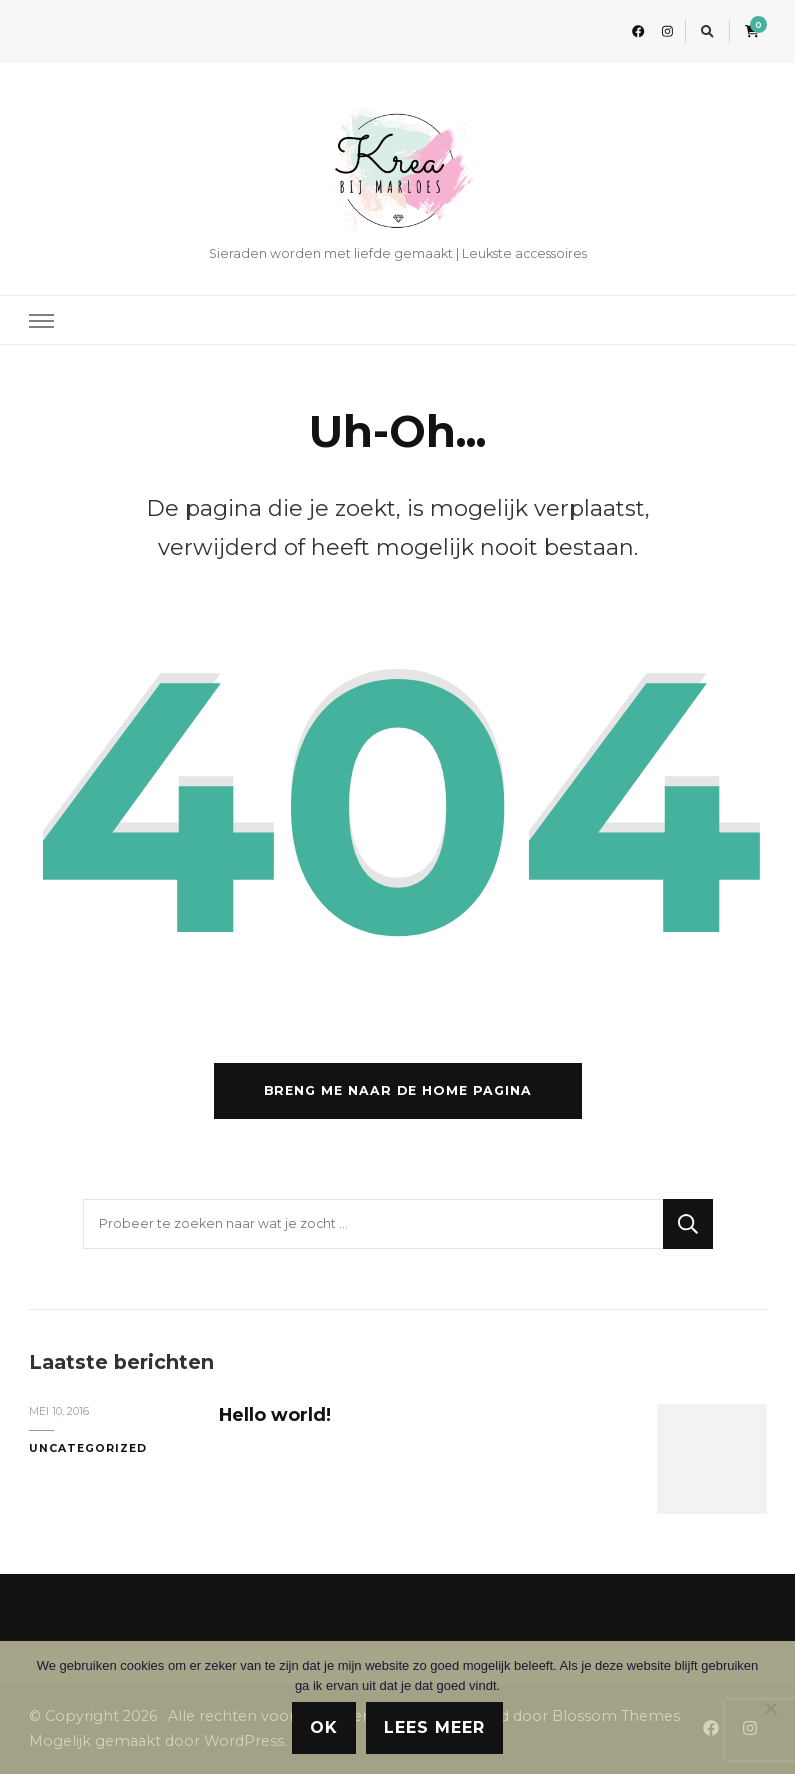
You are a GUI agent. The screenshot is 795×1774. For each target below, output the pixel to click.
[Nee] (770, 1708)
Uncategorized (88, 1448)
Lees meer (434, 1727)
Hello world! (275, 1414)
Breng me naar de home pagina (398, 1090)
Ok (324, 1727)
